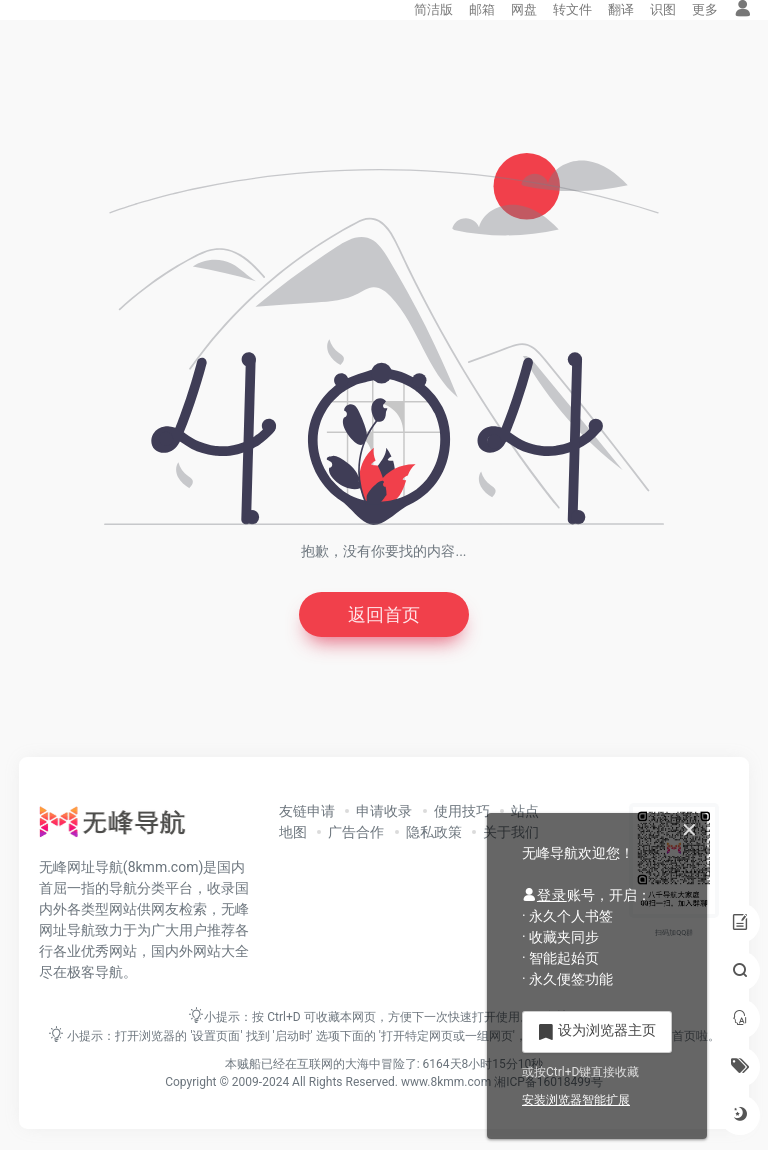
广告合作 (356, 832)
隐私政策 (434, 832)
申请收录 (384, 811)
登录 (544, 895)
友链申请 (307, 811)
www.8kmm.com (444, 1082)
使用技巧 (462, 811)
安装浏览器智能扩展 (576, 1100)
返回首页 (384, 614)
